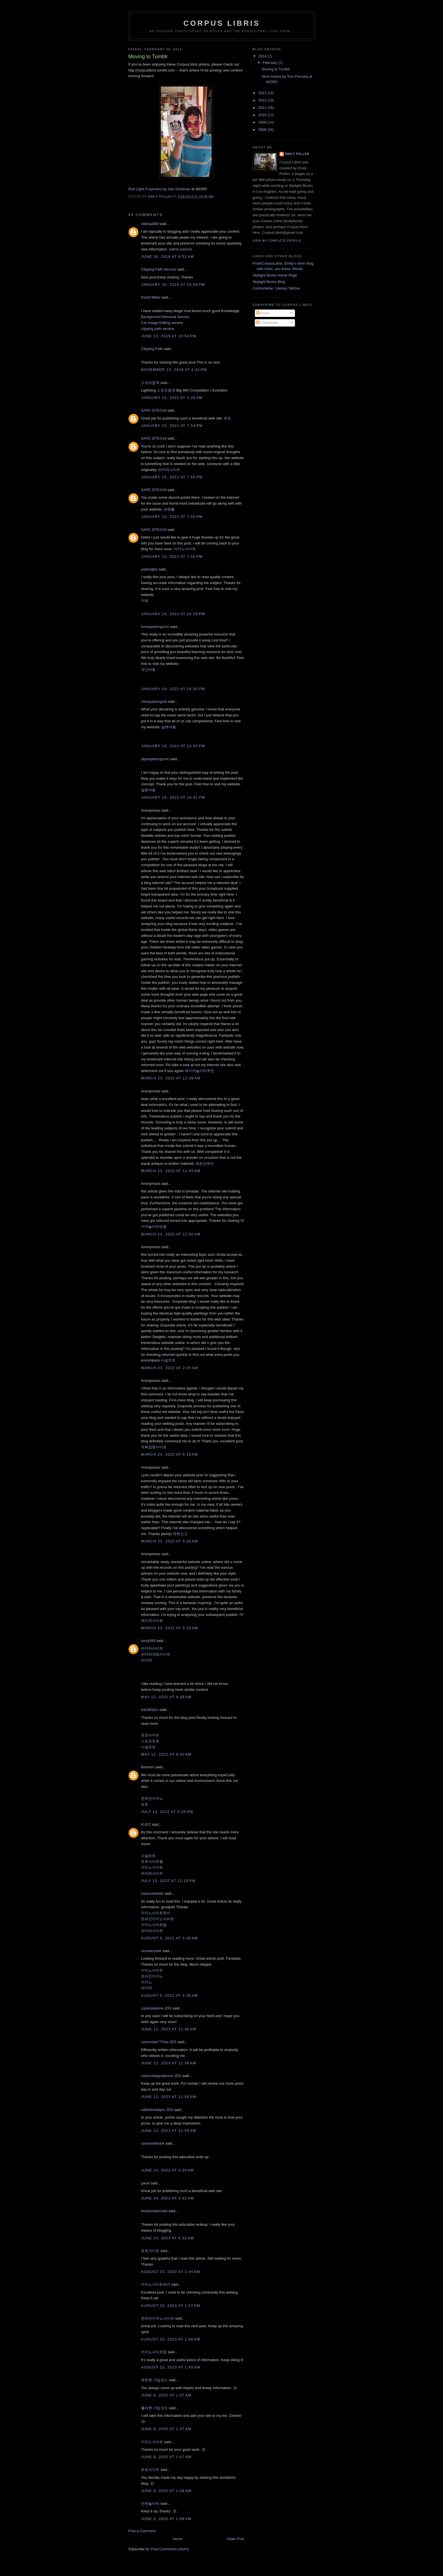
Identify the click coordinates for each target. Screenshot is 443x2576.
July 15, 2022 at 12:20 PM (168, 1881)
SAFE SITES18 (153, 410)
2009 (263, 122)
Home (178, 2539)
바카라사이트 (169, 470)
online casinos (180, 249)
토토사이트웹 (152, 1861)
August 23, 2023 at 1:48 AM (170, 2339)
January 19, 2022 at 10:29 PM (173, 614)
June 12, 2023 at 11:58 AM (168, 2097)
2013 (263, 93)
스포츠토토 (150, 1741)
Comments (267, 323)
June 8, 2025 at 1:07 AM (166, 2395)
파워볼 (169, 509)
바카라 (146, 1660)
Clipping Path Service (158, 269)
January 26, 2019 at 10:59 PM (173, 284)
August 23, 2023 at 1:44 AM (170, 2272)
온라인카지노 (152, 1798)
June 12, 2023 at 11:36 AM (168, 2029)
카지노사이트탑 (154, 1925)
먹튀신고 (180, 1534)
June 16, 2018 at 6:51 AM (167, 256)
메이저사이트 (152, 1620)
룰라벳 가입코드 (154, 2408)
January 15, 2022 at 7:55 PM (172, 477)
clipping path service (157, 329)
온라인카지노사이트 (157, 1919)
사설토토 (168, 1360)
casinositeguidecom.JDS (161, 2076)
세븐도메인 (205, 1163)
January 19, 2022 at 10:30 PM (173, 689)
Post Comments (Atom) (170, 2549)
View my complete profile (277, 240)
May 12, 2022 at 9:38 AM (166, 1697)
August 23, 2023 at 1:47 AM (170, 2305)
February (271, 62)
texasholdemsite (154, 2211)
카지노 (146, 1982)
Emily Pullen (297, 153)
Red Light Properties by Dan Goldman (159, 189)
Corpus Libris (221, 23)
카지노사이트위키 (155, 1913)
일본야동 (168, 727)
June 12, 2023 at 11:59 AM (168, 2130)
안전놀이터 (150, 2503)
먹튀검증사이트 (154, 1447)
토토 (227, 418)
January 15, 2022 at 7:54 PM (172, 425)
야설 (144, 600)
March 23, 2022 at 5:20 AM (169, 1541)
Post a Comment (142, 2531)
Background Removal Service (165, 317)
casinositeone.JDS (156, 2008)
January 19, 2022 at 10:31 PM (173, 797)
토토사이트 (150, 1735)
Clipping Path (152, 349)
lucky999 (148, 1641)
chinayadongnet (154, 701)
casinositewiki (152, 1893)
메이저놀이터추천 (199, 1071)
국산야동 (148, 669)
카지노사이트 (185, 549)
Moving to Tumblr (276, 69)
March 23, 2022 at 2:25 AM (169, 1368)
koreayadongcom (155, 626)
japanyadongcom (155, 759)
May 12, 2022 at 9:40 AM (166, 1754)
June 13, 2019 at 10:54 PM (168, 336)
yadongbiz (149, 569)
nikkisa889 (149, 224)
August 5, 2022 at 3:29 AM (169, 1995)
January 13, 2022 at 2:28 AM (171, 398)
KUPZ (146, 1824)
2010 (263, 115)
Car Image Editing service (162, 323)
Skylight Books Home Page (275, 275)
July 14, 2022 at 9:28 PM (167, 1812)
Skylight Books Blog (269, 282)
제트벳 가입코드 (154, 2380)
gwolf (145, 2183)
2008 (263, 129)
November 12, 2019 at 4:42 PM (174, 370)
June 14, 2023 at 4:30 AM (167, 2170)
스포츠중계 (150, 383)
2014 (263, 56)
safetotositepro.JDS (157, 2110)
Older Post (235, 2539)
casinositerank (152, 2143)
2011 (263, 107)
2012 (263, 100)
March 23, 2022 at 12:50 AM (171, 1234)
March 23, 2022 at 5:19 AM (169, 1454)
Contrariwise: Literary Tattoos (276, 288)
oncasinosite (151, 1951)
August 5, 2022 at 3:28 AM (169, 1938)
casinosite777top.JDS (159, 2042)
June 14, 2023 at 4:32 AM (167, 2198)
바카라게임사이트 (155, 1654)
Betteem (148, 1767)
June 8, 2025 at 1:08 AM (166, 2491)
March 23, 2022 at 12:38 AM (171, 1078)
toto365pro (149, 1710)
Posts (263, 313)
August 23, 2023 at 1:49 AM (170, 2367)
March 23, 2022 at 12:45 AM (171, 1171)
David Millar (150, 297)
